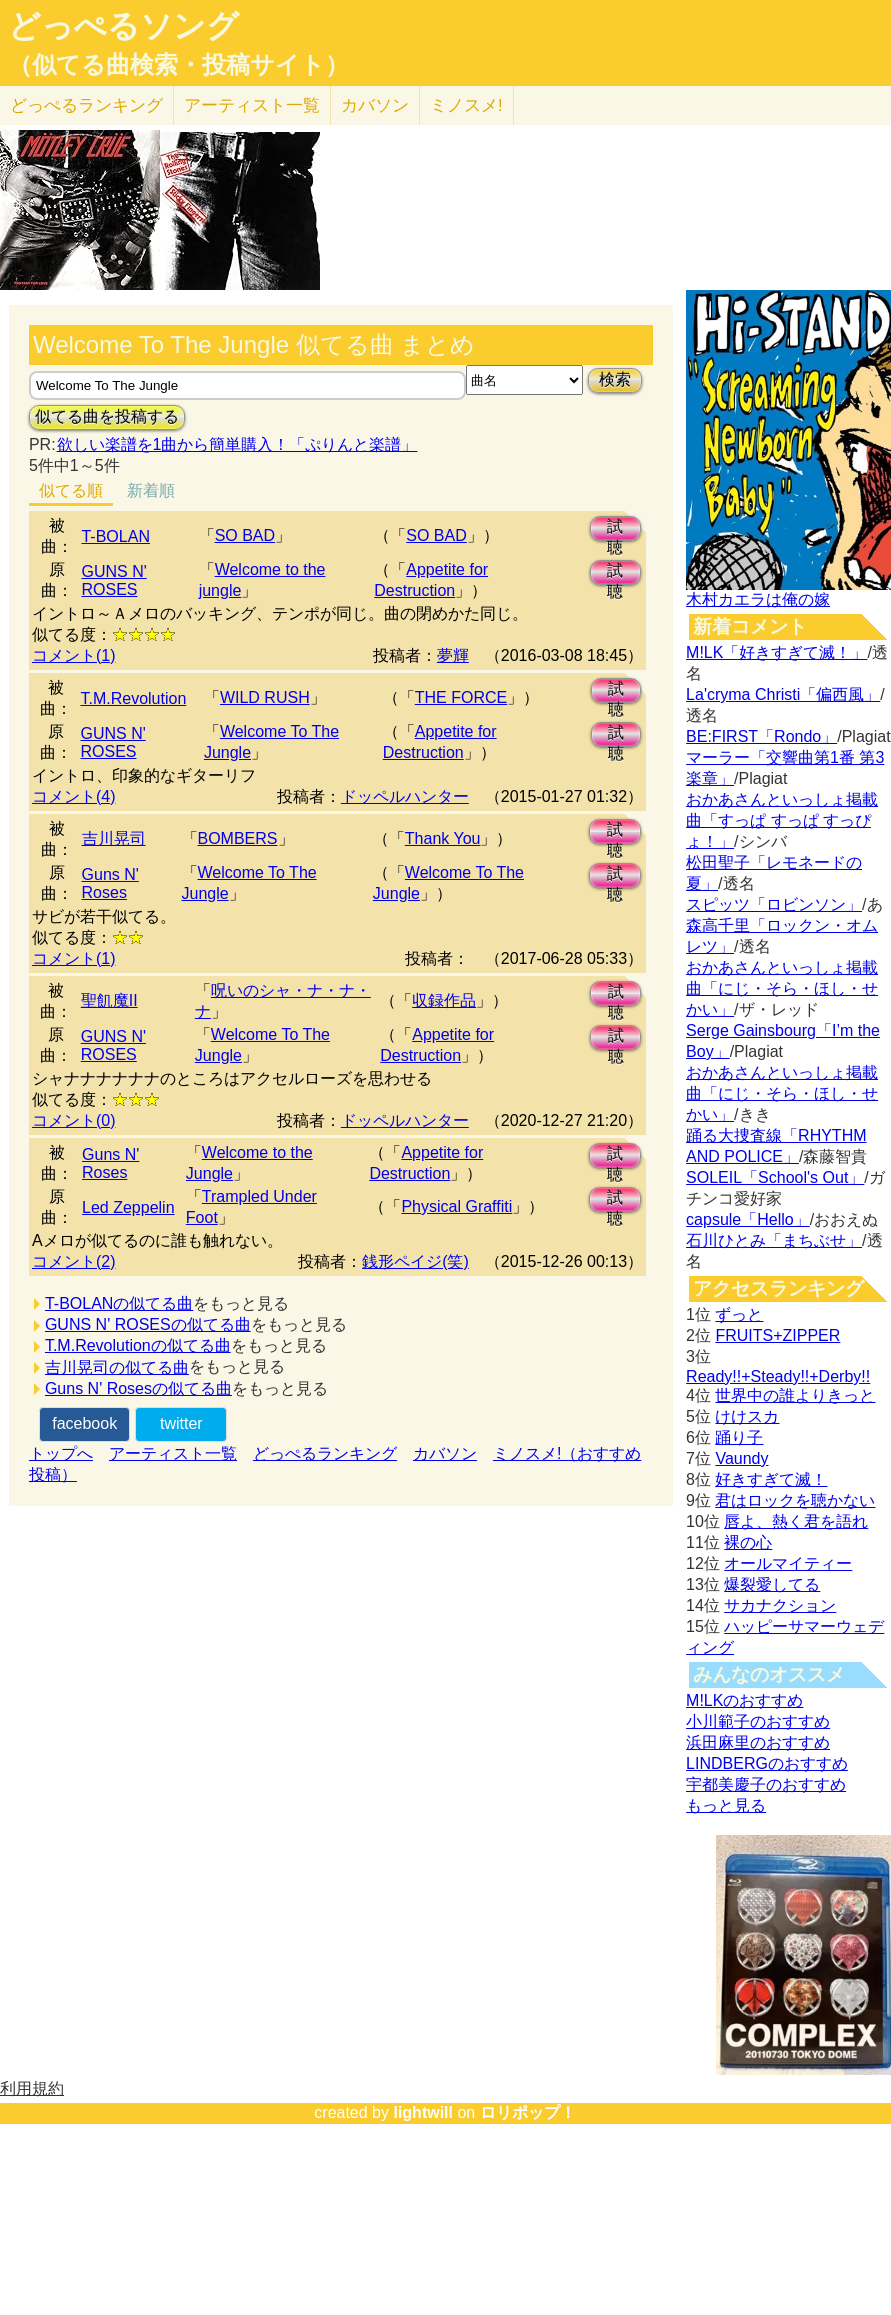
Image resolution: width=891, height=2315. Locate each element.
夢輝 (453, 655)
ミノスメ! (466, 105)
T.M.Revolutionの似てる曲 (138, 1345)
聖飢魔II (109, 1000)
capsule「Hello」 (748, 1219)
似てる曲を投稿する (107, 416)
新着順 (151, 490)
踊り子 (739, 1437)
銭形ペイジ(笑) (415, 1261)
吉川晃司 (114, 838)
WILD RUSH (265, 697)
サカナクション (780, 1605)
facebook (84, 1423)
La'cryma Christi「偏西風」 (783, 694)
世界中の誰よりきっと (795, 1395)
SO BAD (245, 535)
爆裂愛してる (772, 1584)
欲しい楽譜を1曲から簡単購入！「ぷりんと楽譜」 (237, 444)
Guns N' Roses (110, 883)
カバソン (375, 105)
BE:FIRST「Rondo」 (761, 736)
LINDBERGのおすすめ (767, 1763)
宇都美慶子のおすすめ (766, 1784)
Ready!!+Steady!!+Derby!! (778, 1376)
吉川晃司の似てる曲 (117, 1367)
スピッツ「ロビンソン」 (774, 904)
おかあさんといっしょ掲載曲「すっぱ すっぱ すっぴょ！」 (782, 820)
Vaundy (741, 1458)
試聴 (615, 529)
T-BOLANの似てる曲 (119, 1303)
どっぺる (86, 105)
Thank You (443, 838)
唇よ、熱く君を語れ (796, 1521)
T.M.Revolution (133, 698)
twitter (181, 1423)
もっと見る (726, 1805)
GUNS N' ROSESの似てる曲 (148, 1324)
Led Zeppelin (128, 1207)
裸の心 (748, 1542)
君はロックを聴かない (795, 1500)
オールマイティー (788, 1563)
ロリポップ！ (528, 2112)
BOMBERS (238, 838)
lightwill (423, 2112)
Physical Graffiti (456, 1206)
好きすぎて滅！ (771, 1479)
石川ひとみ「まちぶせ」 (774, 1240)
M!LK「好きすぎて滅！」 (776, 652)
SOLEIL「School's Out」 (775, 1177)
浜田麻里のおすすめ (758, 1742)
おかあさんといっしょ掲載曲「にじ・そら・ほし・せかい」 (782, 988)
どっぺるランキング (325, 1453)
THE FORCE (461, 697)
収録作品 (444, 1000)
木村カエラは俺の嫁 (758, 599)
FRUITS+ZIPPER (777, 1335)
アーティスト (252, 105)
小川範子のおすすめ (758, 1721)
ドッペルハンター (405, 796)
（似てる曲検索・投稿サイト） (178, 65)
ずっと (739, 1314)
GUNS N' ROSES (113, 580)
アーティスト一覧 (173, 1453)
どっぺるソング (123, 26)
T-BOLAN (115, 536)
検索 (615, 379)
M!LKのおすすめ (744, 1700)
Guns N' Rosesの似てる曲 (138, 1388)
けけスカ (747, 1416)
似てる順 (71, 490)
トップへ (61, 1453)
